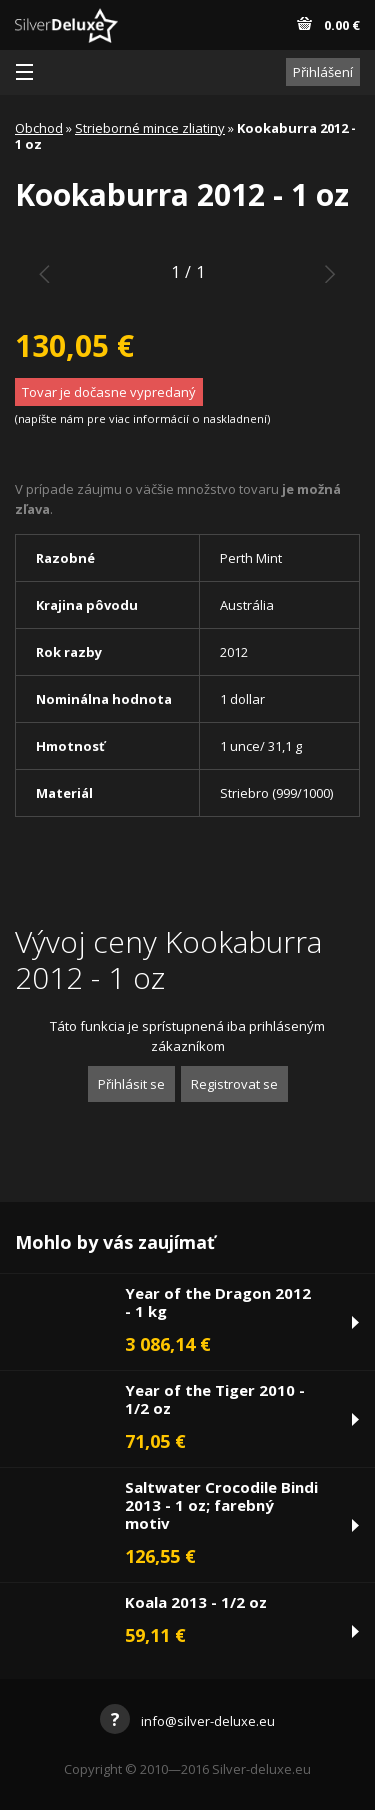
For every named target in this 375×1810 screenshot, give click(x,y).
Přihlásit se (131, 1084)
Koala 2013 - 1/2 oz (196, 1602)
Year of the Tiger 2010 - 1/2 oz (215, 1399)
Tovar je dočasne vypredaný (109, 392)
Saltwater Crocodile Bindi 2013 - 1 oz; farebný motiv (221, 1505)
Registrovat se (234, 1084)
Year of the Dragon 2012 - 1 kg (218, 1302)
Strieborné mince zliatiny (150, 128)
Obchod (39, 128)
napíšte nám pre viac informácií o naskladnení (142, 418)
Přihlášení (323, 72)
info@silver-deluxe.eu (187, 1721)
